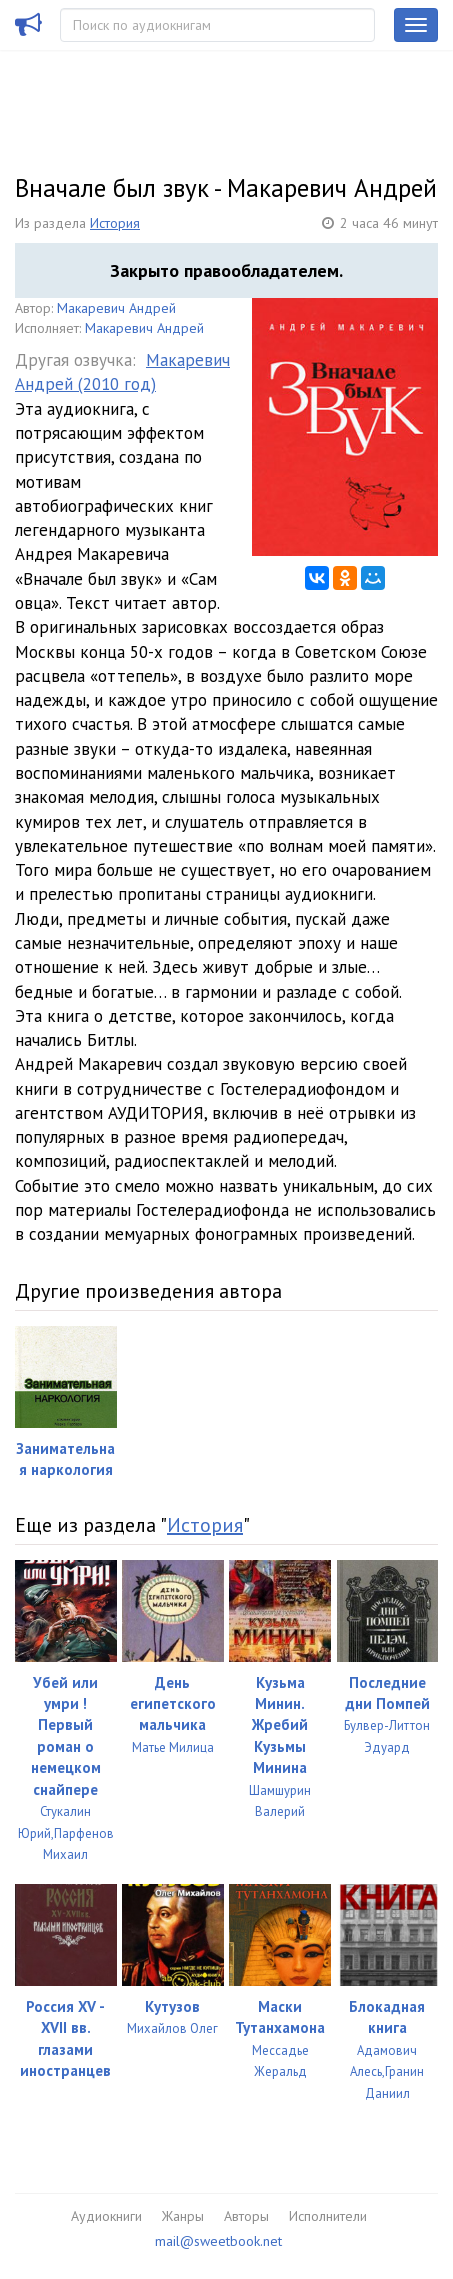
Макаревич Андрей (116, 308)
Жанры (183, 2216)
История (115, 223)
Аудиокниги (106, 2216)
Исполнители (328, 2216)
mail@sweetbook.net (218, 2241)
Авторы (246, 2216)
